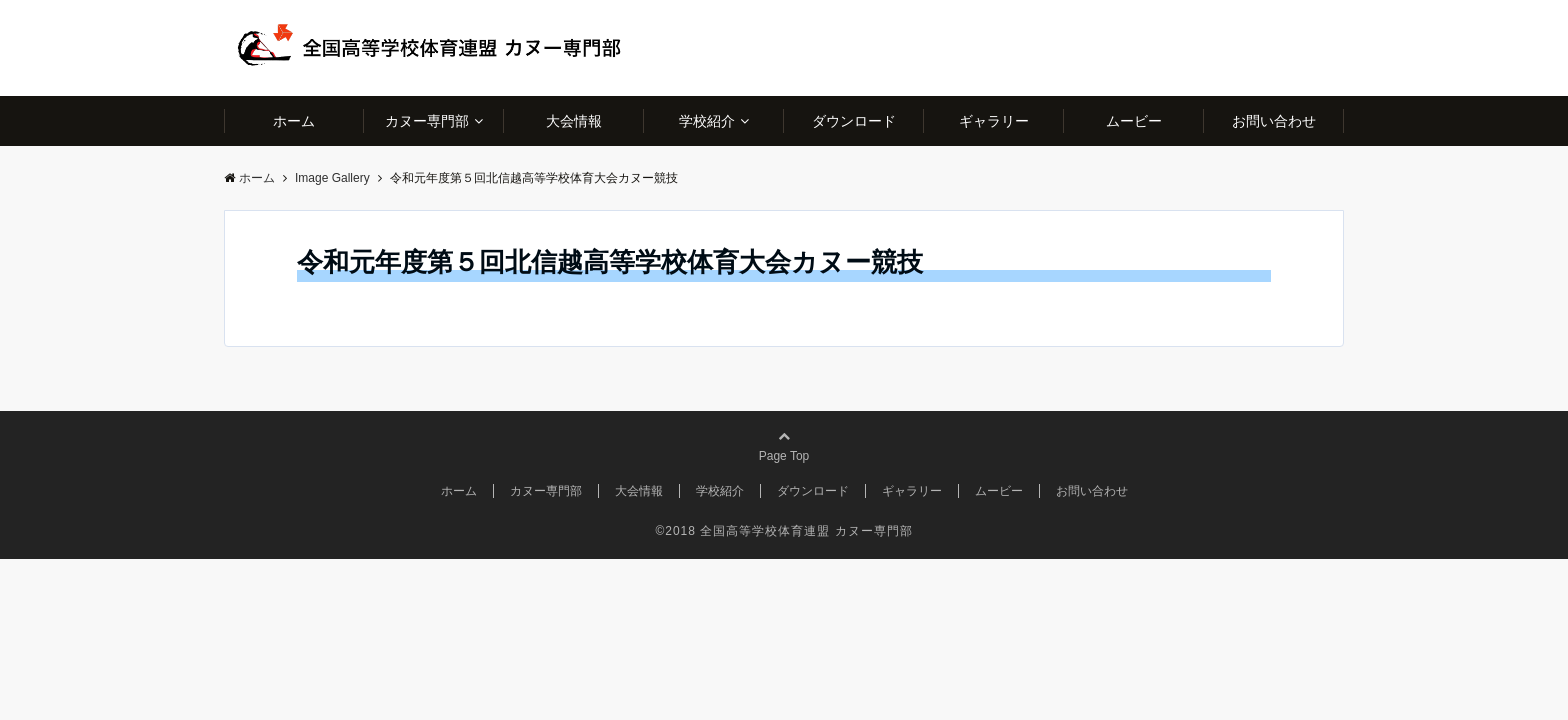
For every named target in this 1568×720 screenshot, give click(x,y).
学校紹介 (707, 121)
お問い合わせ (1274, 121)
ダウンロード (854, 121)
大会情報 (574, 121)
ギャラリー (994, 121)
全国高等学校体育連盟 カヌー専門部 (806, 531)
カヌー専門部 (427, 121)
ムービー (1134, 121)
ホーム (294, 121)
